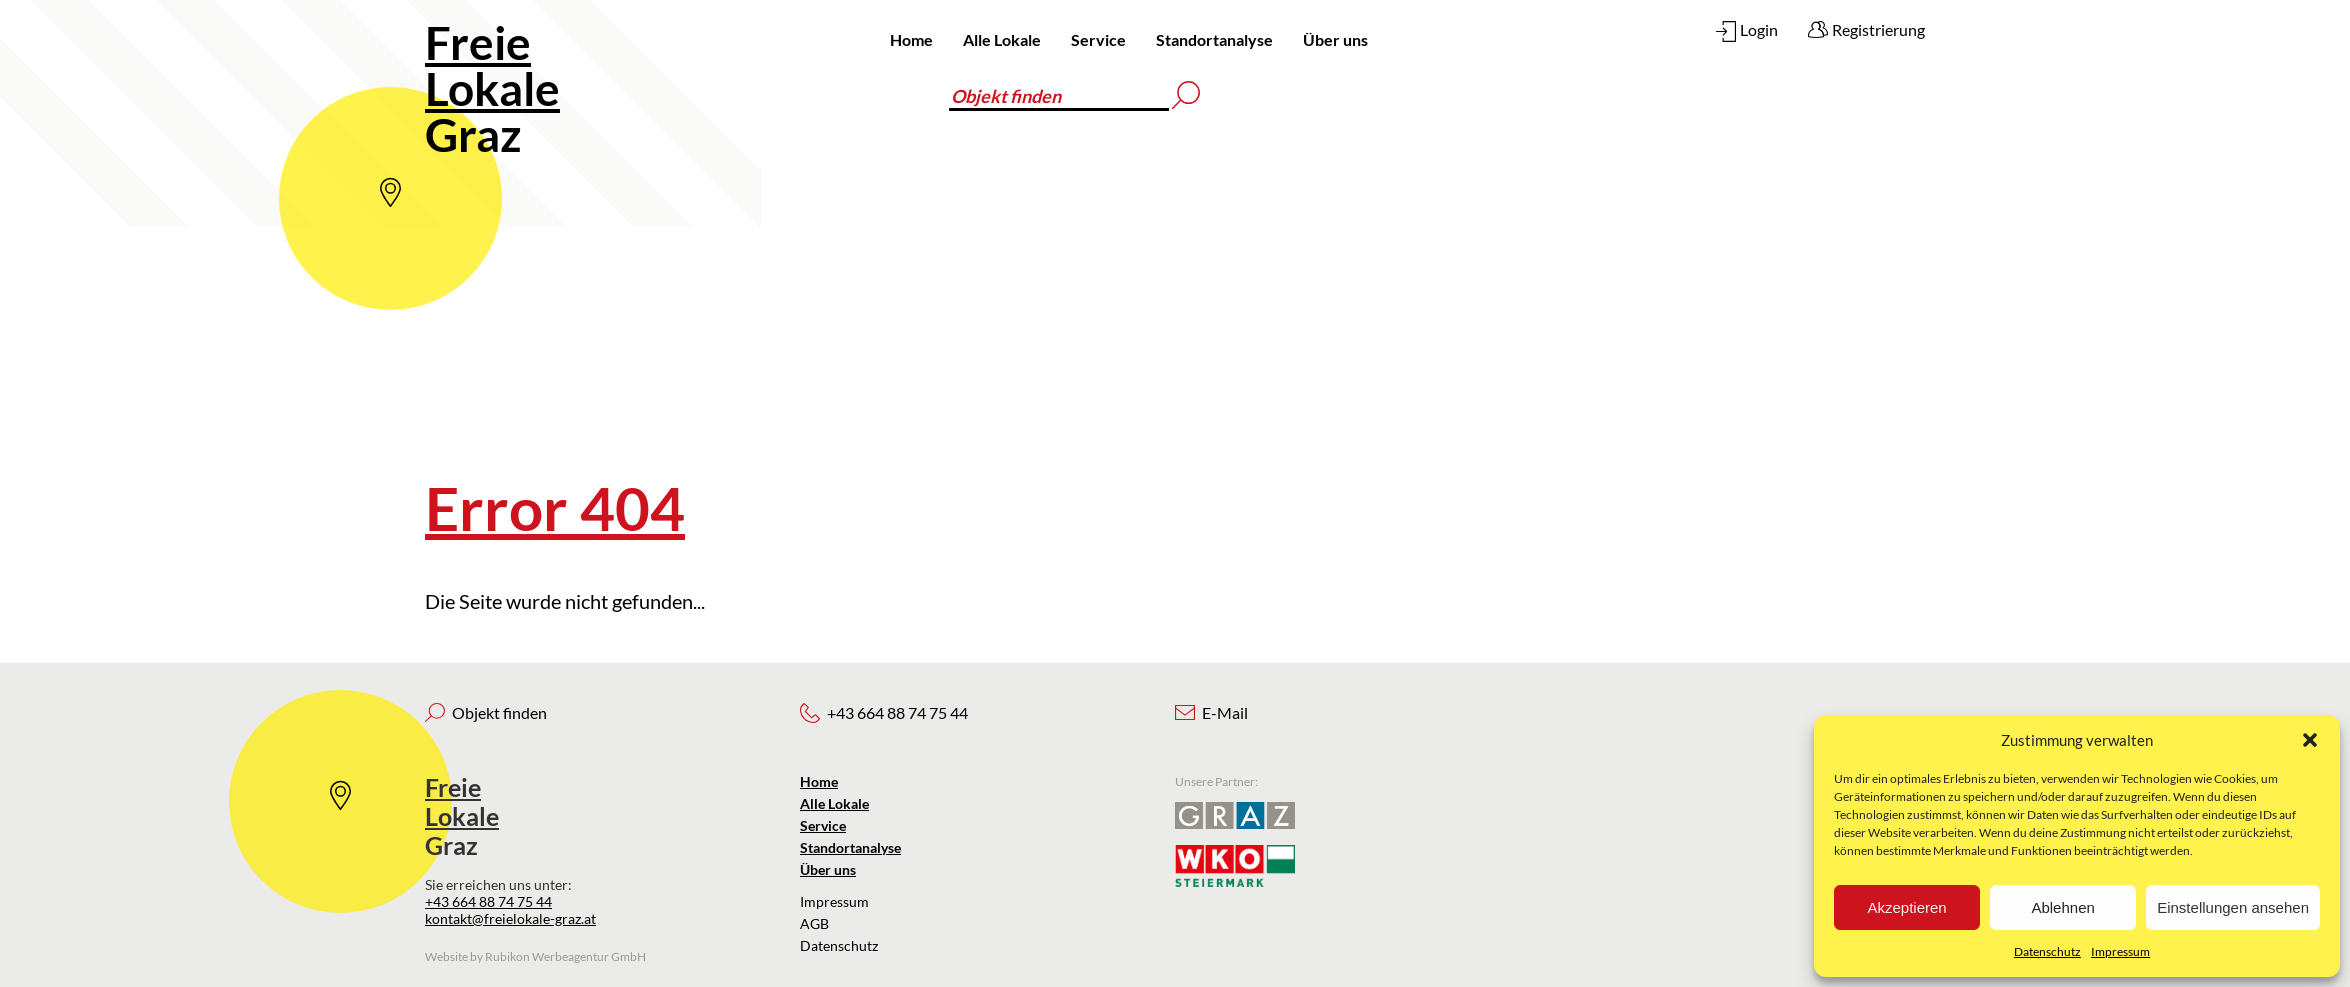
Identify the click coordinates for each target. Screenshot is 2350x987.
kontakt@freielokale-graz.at (510, 918)
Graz (492, 88)
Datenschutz (2047, 951)
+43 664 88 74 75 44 (488, 901)
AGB (814, 923)
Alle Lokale (1002, 39)
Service (1098, 39)
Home (911, 39)
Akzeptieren (1906, 907)
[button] (2310, 740)
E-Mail (1225, 712)
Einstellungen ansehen (2233, 907)
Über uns (1335, 39)
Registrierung (1878, 29)
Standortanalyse (1214, 39)
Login (1759, 29)
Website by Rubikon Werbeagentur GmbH (535, 956)
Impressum (2120, 951)
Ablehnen (2062, 907)
